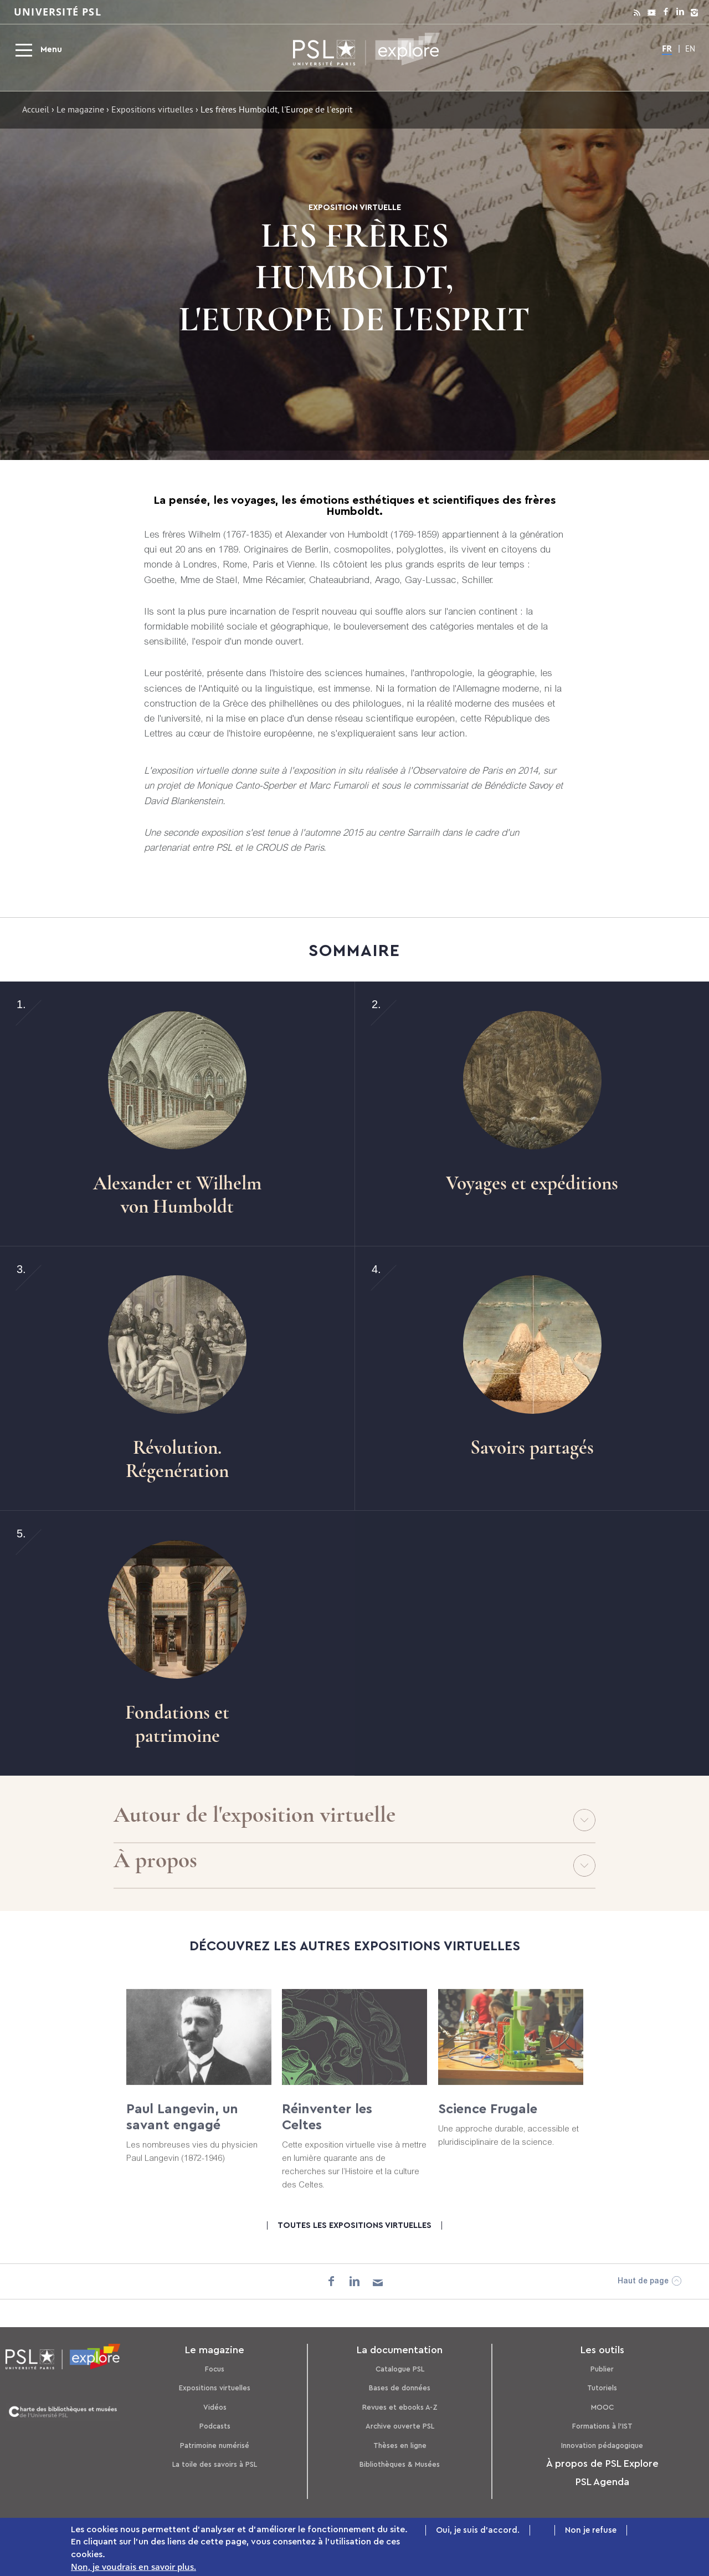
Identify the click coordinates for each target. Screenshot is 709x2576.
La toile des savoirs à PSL (214, 2464)
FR (667, 48)
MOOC (602, 2407)
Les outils (602, 2350)
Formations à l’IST (602, 2426)
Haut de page (643, 2282)
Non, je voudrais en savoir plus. (133, 2567)
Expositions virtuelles (152, 111)
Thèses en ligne (400, 2445)
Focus (214, 2369)
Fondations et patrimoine (177, 1724)
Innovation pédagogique (602, 2445)
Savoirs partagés (532, 1447)
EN (690, 50)
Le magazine (80, 111)
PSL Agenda (602, 2482)
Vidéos (215, 2407)
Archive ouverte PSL (400, 2426)
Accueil (35, 111)
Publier (602, 2369)
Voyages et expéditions (532, 1183)
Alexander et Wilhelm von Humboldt (177, 1195)
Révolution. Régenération (177, 1459)
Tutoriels (602, 2387)
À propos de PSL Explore (602, 2463)
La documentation (400, 2350)
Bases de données (399, 2387)
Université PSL (57, 12)
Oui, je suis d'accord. (478, 2531)
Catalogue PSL (400, 2369)
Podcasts (214, 2426)
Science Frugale (487, 2120)
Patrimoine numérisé (214, 2445)
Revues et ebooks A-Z (400, 2407)
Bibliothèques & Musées (399, 2464)
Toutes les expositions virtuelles (354, 2225)
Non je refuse (590, 2531)
